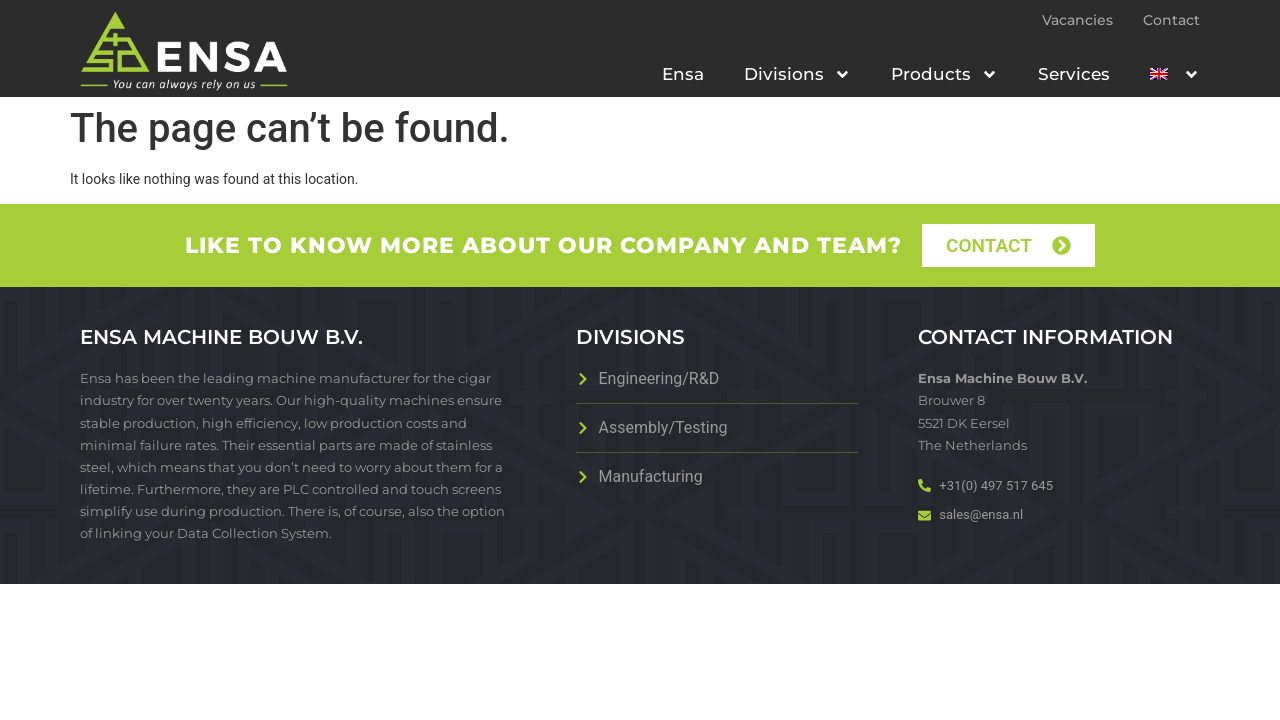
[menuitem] (1175, 74)
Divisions (797, 74)
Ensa (683, 74)
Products (944, 74)
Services (1074, 74)
